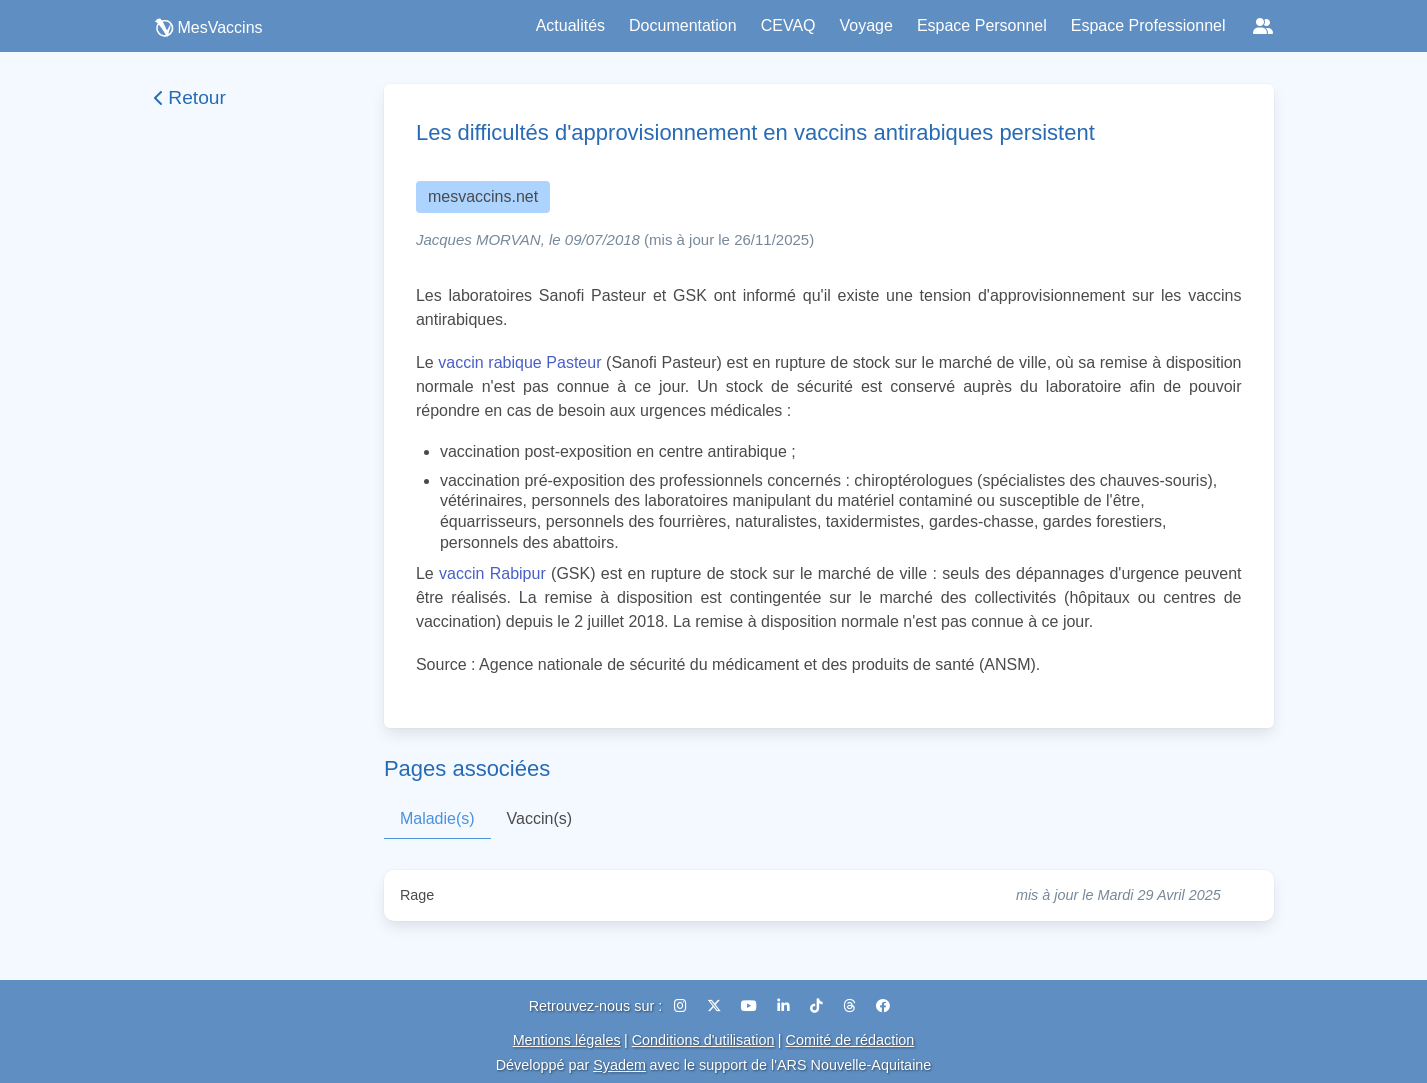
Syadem (619, 1065)
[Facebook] (883, 1006)
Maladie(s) (437, 818)
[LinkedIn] (785, 1006)
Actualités (570, 25)
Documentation (683, 25)
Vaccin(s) (540, 818)
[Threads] (851, 1006)
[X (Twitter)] (716, 1006)
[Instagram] (682, 1006)
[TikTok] (818, 1006)
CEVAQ (788, 25)
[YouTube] (751, 1006)
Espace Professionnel (1148, 25)
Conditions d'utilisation (703, 1040)
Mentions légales (567, 1040)
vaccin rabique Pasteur (519, 362)
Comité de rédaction (850, 1040)
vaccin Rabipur (492, 573)
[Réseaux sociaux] (1263, 26)
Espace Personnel (982, 25)
